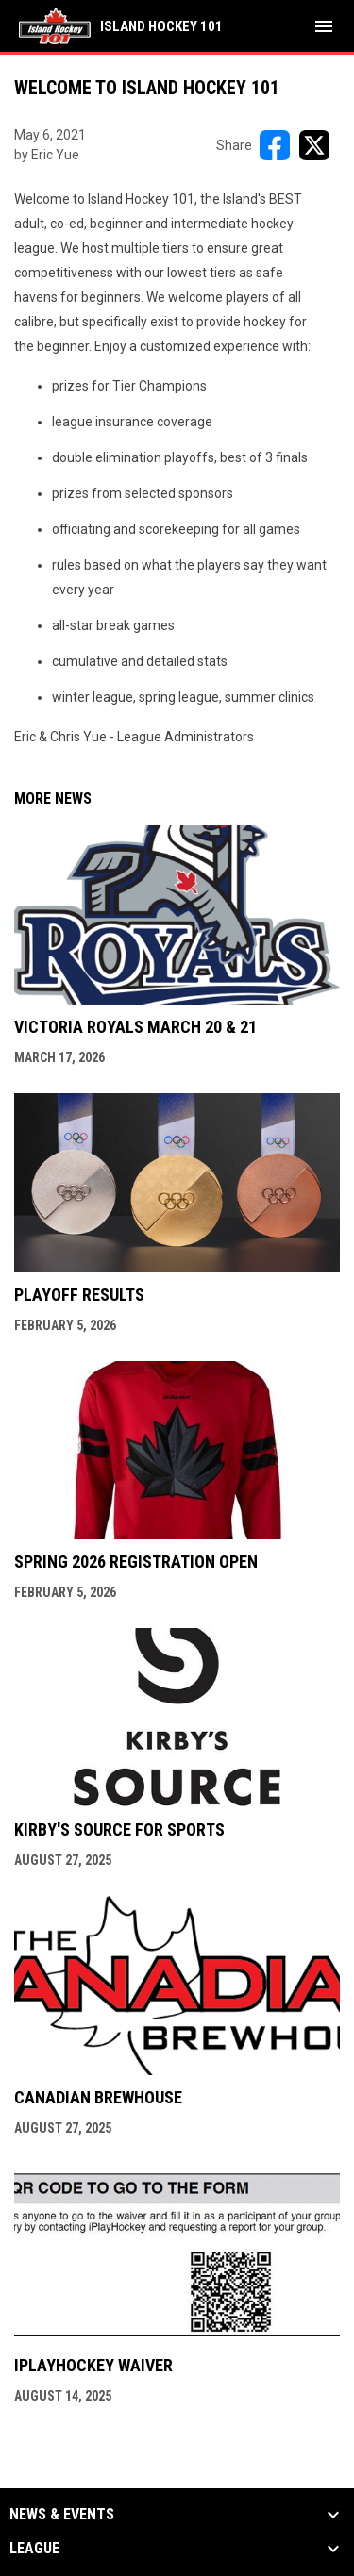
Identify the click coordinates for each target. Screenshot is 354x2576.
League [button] (34, 2548)
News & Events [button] (61, 2514)
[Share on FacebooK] (275, 145)
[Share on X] (314, 145)
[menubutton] (323, 26)
